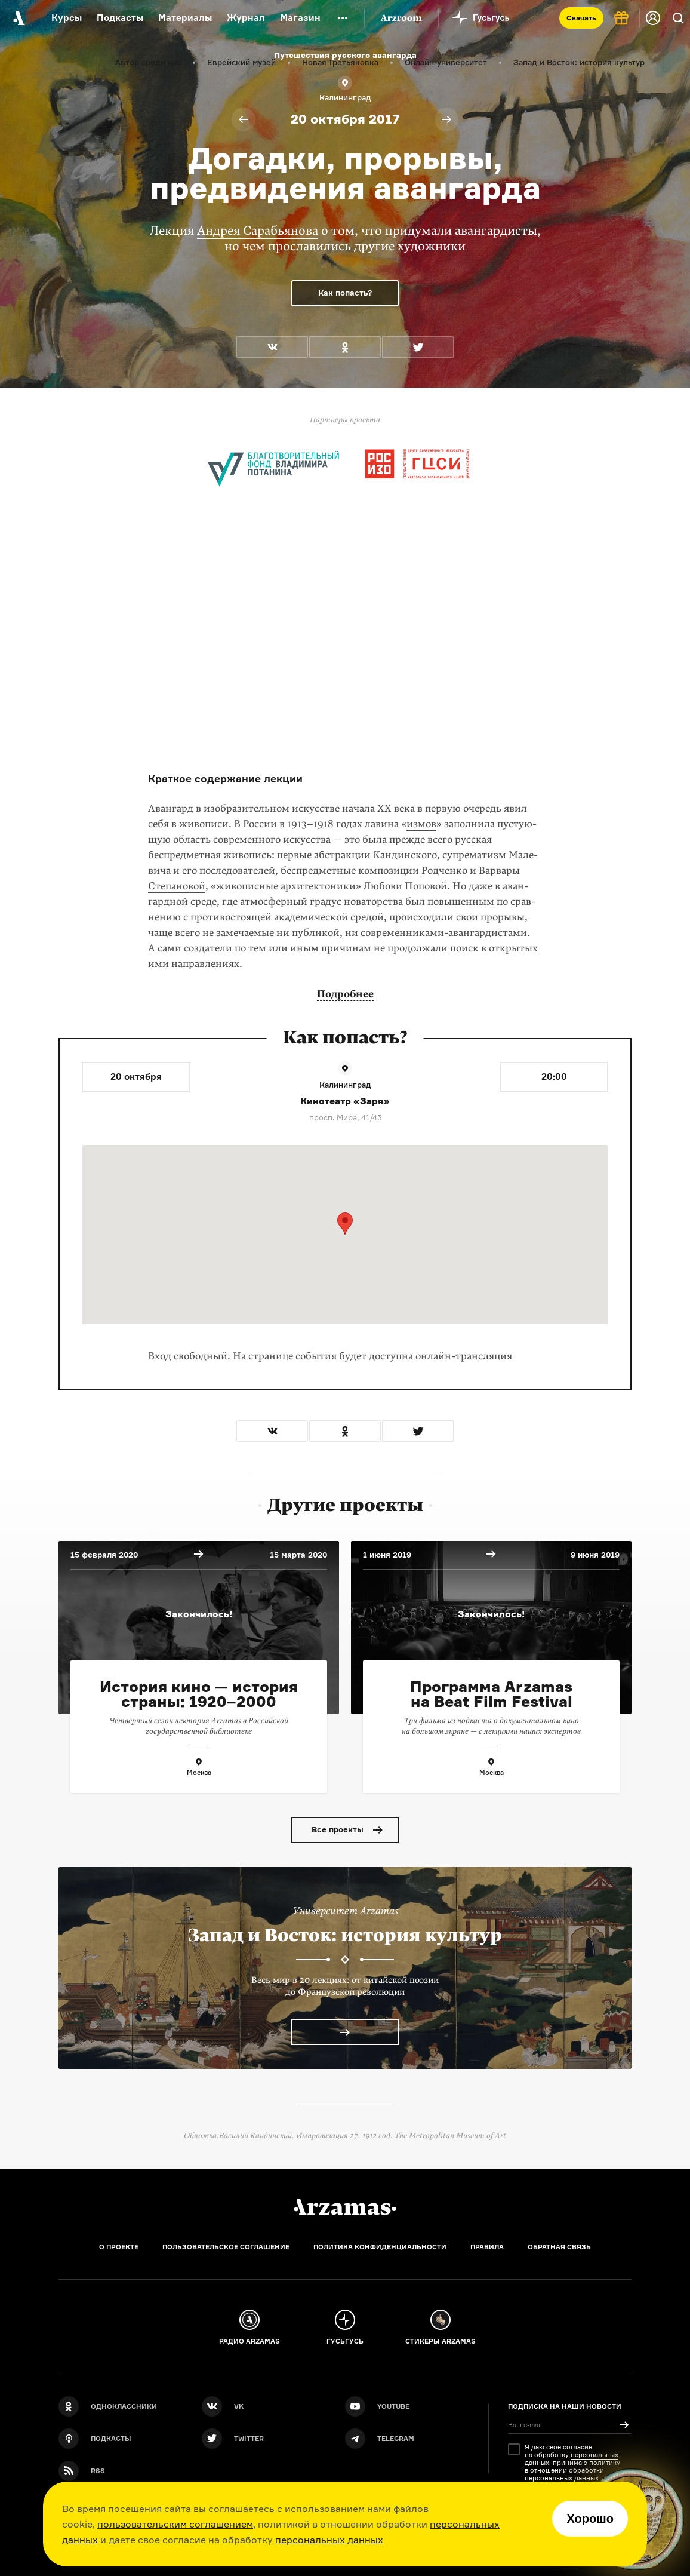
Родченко (444, 870)
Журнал (246, 17)
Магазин (300, 17)
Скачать (581, 17)
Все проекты (338, 1829)
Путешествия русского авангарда (345, 55)
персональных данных (329, 2540)
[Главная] (345, 2207)
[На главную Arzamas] (18, 18)
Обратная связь (559, 2247)
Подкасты (120, 17)
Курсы (66, 17)
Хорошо (590, 2518)
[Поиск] (678, 18)
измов (421, 824)
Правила (487, 2247)
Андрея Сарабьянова (257, 230)
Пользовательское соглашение (225, 2247)
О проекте (118, 2247)
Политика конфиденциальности (379, 2247)
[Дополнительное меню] (343, 18)
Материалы (185, 17)
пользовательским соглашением (175, 2524)
